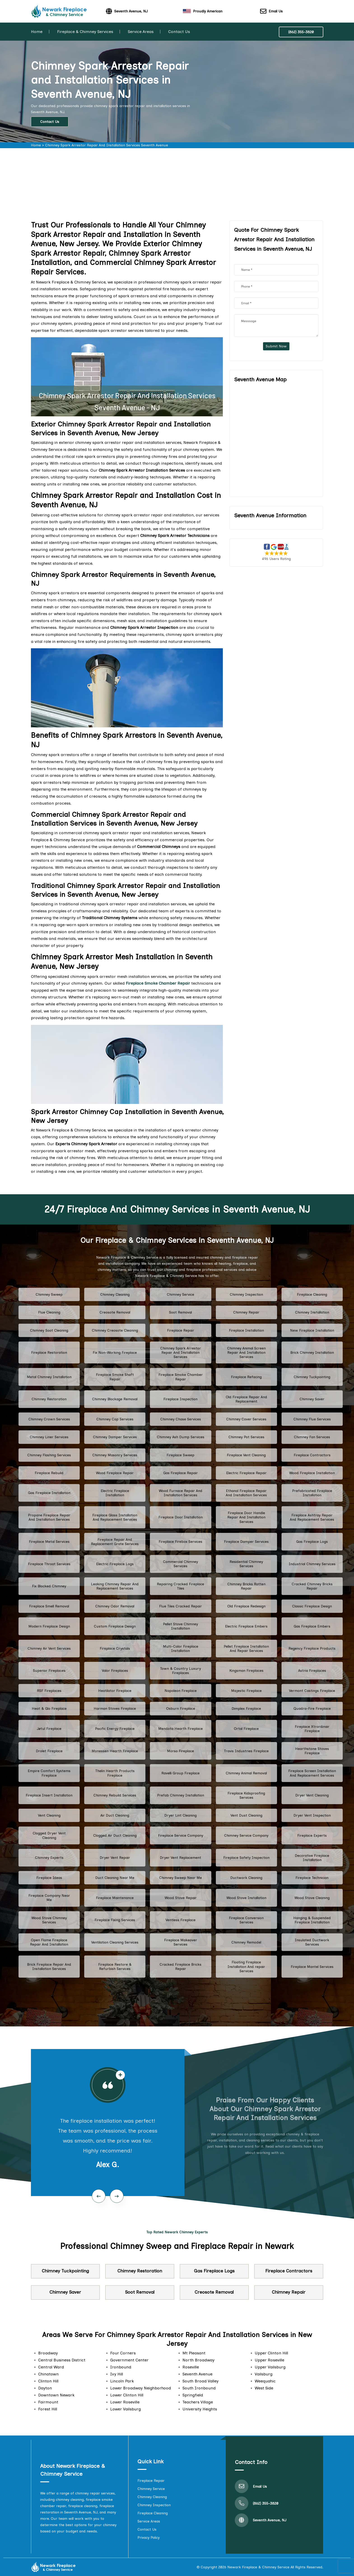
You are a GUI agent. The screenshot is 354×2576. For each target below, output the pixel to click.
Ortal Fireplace (246, 1728)
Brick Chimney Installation (312, 1352)
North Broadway (198, 2360)
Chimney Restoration (49, 1399)
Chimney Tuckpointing (312, 1377)
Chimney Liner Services (49, 1437)
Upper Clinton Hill (271, 2353)
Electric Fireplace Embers (246, 1626)
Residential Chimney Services (246, 1564)
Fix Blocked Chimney (49, 1586)
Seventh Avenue (197, 2374)
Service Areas (141, 31)
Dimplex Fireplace (246, 1708)
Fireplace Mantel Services (312, 1967)
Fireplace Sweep (180, 1455)
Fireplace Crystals (115, 1648)
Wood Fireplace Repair (115, 1473)
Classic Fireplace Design (312, 1606)
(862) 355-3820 (301, 32)
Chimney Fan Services (312, 1437)
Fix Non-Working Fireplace (115, 1352)
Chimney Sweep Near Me (180, 1878)
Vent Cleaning (49, 1815)
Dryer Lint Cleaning (180, 1815)
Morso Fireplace (180, 1751)
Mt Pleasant (193, 2353)
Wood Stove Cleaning (312, 1898)
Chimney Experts (49, 1857)
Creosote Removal (115, 1312)
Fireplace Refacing (246, 1377)
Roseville (190, 2367)
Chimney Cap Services (114, 1419)
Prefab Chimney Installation (180, 1795)
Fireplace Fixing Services (115, 1920)
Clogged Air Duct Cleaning (115, 1835)
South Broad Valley (200, 2381)
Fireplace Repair (180, 1330)
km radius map (276, 439)
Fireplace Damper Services (246, 1541)
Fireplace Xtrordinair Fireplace (312, 1728)
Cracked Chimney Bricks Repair (312, 1586)
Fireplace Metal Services (49, 1541)
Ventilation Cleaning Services (114, 1942)
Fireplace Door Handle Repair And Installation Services (246, 1517)
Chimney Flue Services (312, 1419)
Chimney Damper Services (115, 1437)
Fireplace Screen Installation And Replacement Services (312, 1773)
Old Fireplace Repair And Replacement (246, 1399)
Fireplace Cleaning (312, 1294)
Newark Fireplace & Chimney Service (258, 2567)
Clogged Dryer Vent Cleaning (49, 1835)
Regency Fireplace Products (312, 1648)
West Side (264, 2388)
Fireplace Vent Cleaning (246, 1455)
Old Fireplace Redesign (246, 1606)
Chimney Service (180, 1294)
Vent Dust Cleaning (246, 1815)
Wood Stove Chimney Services (49, 1920)
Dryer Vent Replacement (180, 1857)
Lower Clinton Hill (126, 2395)
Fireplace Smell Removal (49, 1606)
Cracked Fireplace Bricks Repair (180, 1966)
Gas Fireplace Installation (49, 1493)
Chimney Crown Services (49, 1419)
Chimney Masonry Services (114, 1455)
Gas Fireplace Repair (180, 1473)
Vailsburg (263, 2374)
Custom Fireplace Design (115, 1626)
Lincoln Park (122, 2381)
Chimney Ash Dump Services (180, 1437)
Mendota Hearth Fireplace (180, 1728)
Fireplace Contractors (312, 1455)
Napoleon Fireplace (181, 1690)
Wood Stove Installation (246, 1898)
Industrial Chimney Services (312, 1564)
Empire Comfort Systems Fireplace (49, 1773)
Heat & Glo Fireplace (49, 1708)
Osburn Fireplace (180, 1708)
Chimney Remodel (246, 1942)
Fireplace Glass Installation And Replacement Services (114, 1517)
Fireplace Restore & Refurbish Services (115, 1966)
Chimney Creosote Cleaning (115, 1330)
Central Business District (61, 2360)
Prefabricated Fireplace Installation (312, 1493)
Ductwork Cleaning (246, 1878)
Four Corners (123, 2353)
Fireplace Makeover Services (180, 1942)
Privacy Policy (148, 2537)
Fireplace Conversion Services (246, 1920)
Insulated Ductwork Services (312, 1942)
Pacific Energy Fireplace (115, 1728)
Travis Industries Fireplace (246, 1751)
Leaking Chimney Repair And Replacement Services (115, 1586)
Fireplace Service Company (180, 1835)
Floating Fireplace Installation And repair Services (246, 1966)
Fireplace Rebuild (49, 1473)
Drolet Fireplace (49, 1751)
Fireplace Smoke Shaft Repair (115, 1376)
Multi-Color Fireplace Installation (180, 1648)
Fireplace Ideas (49, 1878)
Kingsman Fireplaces (246, 1670)
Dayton (45, 2388)
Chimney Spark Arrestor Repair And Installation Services (180, 1352)
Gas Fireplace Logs (312, 1541)
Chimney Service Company (246, 1835)
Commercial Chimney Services (180, 1564)
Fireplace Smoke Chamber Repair (180, 1376)
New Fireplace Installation (312, 1330)
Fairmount (48, 2402)
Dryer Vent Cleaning (312, 1795)
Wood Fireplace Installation (312, 1473)
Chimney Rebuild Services (114, 1795)
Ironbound (120, 2367)
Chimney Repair (246, 1312)
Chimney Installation (312, 1312)
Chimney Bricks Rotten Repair (246, 1586)
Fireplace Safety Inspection (246, 1857)
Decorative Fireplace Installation (312, 1857)
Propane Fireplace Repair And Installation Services (49, 1517)
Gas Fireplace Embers (312, 1626)
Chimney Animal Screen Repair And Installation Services (246, 1352)
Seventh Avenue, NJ (269, 2520)
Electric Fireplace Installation (115, 1493)
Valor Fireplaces (115, 1670)
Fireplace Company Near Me (49, 1897)
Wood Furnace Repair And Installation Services (180, 1493)
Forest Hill (47, 2409)
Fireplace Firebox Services (180, 1541)
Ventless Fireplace (180, 1920)
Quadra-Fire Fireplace (312, 1708)
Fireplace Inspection (180, 1399)
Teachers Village (197, 2402)
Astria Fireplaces (312, 1670)
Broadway (48, 2353)
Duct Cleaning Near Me (114, 1878)
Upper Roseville (269, 2360)
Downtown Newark (56, 2395)
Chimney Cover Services (246, 1419)
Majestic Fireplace (246, 1690)
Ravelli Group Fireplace (180, 1773)
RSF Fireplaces (49, 1690)
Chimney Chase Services (180, 1419)
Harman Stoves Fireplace (115, 1708)
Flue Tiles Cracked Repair (180, 1606)
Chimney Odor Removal (114, 1606)
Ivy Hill (116, 2374)
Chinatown (48, 2374)
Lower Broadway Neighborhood (140, 2388)
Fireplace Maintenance (115, 1898)
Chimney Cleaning (115, 1294)
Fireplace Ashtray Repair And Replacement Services (312, 1517)
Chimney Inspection (246, 1294)
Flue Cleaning (49, 1312)
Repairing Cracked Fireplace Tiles (180, 1586)
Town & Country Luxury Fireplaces (180, 1670)
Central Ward (51, 2367)
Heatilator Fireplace (114, 1690)
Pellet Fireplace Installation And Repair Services (246, 1648)
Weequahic (265, 2381)
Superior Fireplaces (49, 1670)
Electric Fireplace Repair (246, 1473)
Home (36, 31)
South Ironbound (199, 2388)
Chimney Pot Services (246, 1437)
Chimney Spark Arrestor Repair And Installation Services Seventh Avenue (106, 145)
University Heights (199, 2409)
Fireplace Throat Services (49, 1564)
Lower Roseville (125, 2402)
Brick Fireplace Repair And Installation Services (49, 1966)
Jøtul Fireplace (49, 1728)
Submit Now (276, 346)
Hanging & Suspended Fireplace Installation (312, 1920)
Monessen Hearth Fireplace (115, 1751)
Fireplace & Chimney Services (85, 31)
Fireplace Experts (312, 1835)
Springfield (192, 2395)
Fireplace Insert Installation (49, 1795)
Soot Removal (180, 1312)
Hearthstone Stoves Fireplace (312, 1751)
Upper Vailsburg (270, 2367)
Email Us (271, 11)
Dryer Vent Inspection (312, 1815)
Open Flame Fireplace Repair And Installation (49, 1942)
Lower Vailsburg (125, 2409)
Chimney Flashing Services (49, 1455)
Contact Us (179, 31)
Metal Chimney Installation (49, 1377)
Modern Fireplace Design (49, 1626)
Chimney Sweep (49, 1294)
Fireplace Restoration (49, 1352)
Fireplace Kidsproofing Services (246, 1795)
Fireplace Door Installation (180, 1517)
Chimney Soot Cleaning (49, 1330)
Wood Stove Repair (181, 1898)
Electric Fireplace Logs (115, 1564)
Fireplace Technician (312, 1878)
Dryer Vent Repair (115, 1857)
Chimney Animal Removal (246, 1773)
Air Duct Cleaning (114, 1815)
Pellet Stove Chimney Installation (180, 1626)
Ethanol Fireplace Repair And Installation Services (246, 1493)
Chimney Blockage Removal (114, 1399)
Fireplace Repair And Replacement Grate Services (115, 1541)
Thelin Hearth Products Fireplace (115, 1773)
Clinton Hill (48, 2381)
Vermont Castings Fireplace (312, 1690)
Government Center (129, 2360)
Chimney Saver (312, 1399)
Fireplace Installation (246, 1330)
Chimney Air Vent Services (49, 1648)
